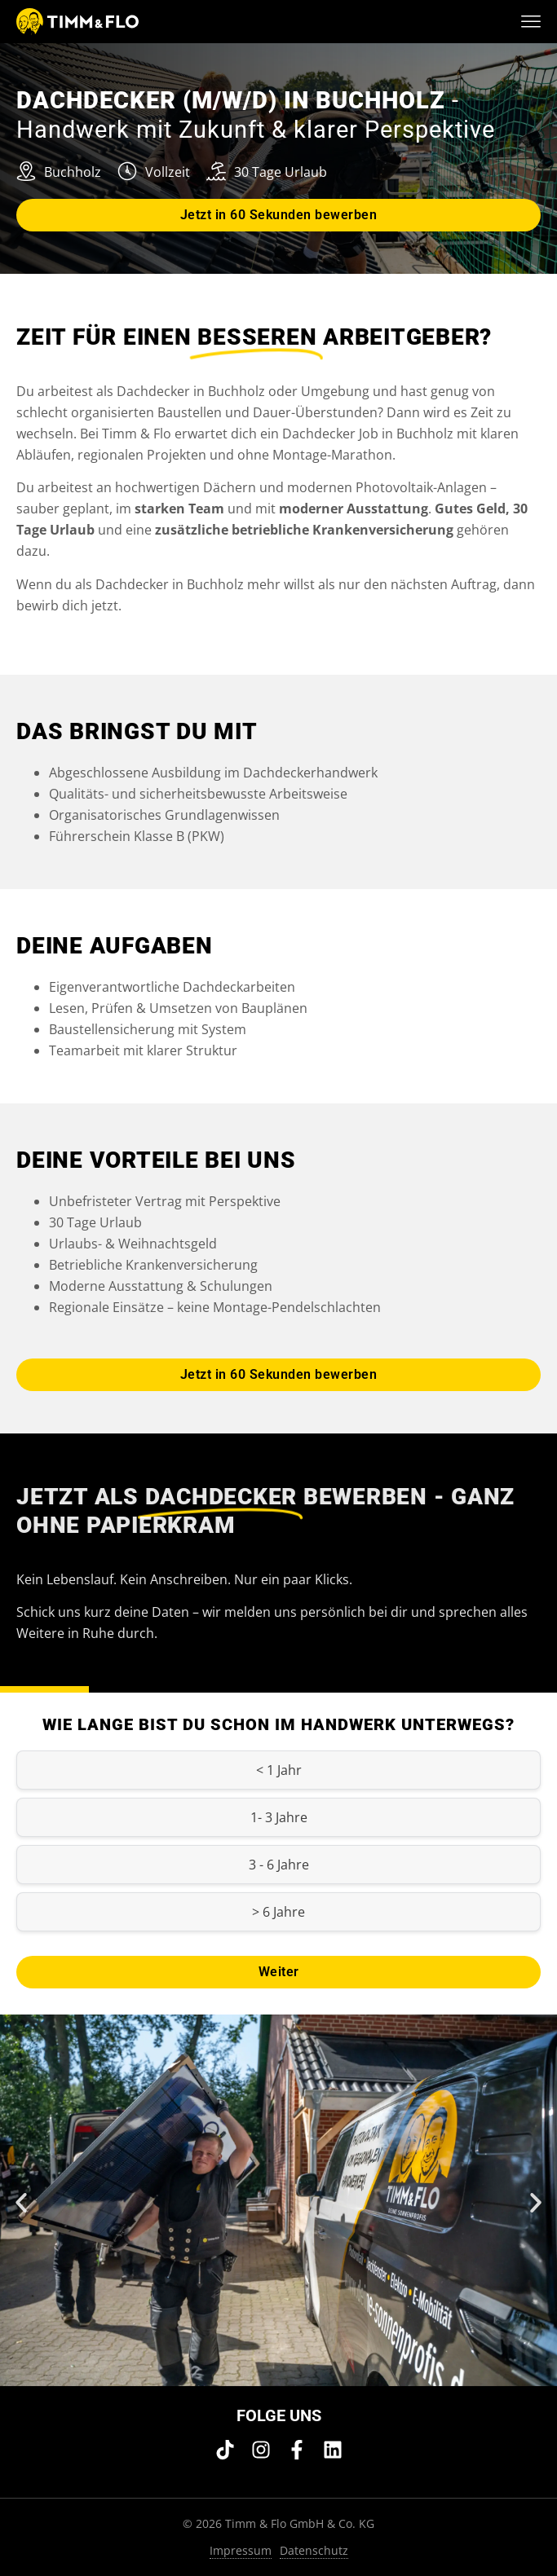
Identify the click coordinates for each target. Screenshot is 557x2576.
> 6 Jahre (278, 1912)
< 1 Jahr (279, 1770)
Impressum (241, 2550)
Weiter (279, 1971)
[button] (21, 2203)
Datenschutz (314, 2550)
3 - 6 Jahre (279, 1865)
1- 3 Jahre (278, 1817)
